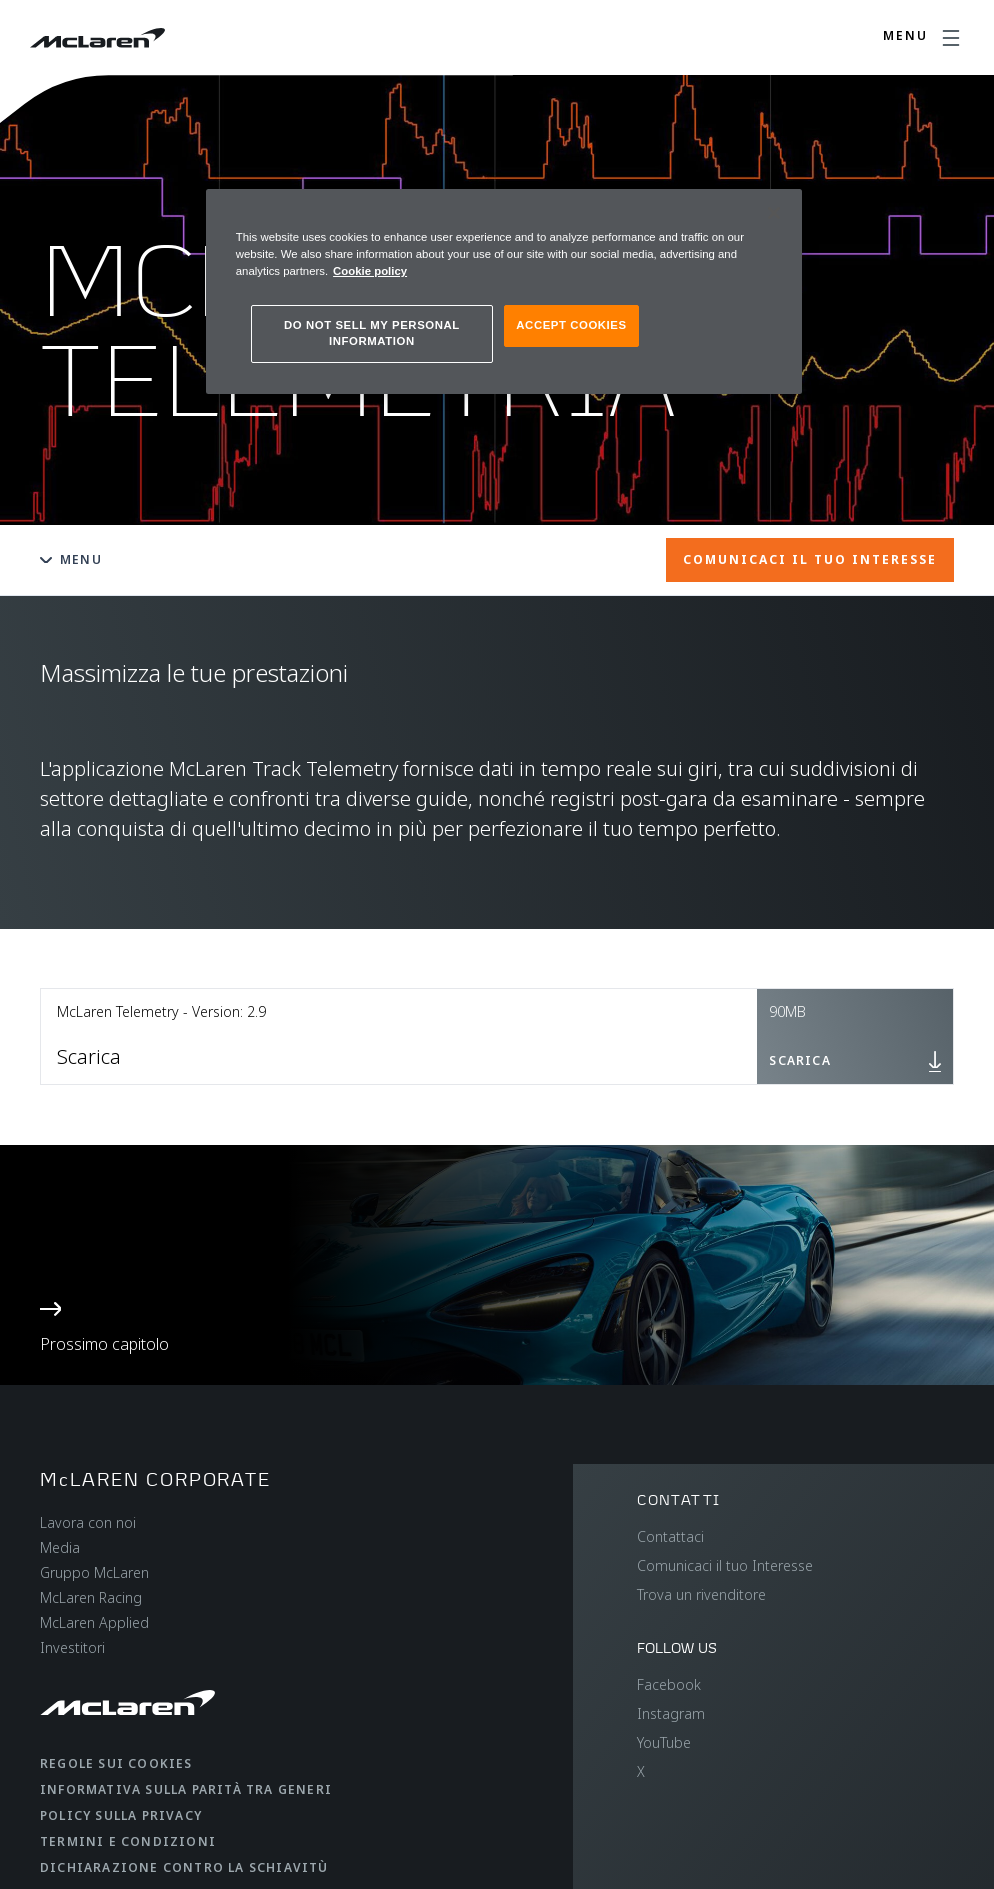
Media (60, 1547)
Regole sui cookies (116, 1763)
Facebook (669, 1684)
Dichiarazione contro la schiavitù (184, 1867)
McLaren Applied (94, 1622)
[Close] (774, 213)
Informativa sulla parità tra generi (186, 1789)
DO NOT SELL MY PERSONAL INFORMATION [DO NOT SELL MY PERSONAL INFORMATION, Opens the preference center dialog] (372, 333)
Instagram (671, 1713)
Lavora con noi (88, 1522)
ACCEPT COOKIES (571, 325)
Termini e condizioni (128, 1841)
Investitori (72, 1647)
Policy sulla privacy (121, 1815)
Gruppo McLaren (94, 1572)
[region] (504, 291)
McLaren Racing (91, 1597)
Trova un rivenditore (701, 1594)
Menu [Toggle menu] (71, 559)
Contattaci (670, 1536)
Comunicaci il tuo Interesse (725, 1565)
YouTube (664, 1742)
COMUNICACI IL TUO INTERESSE (810, 559)
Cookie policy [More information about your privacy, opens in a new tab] (370, 271)
